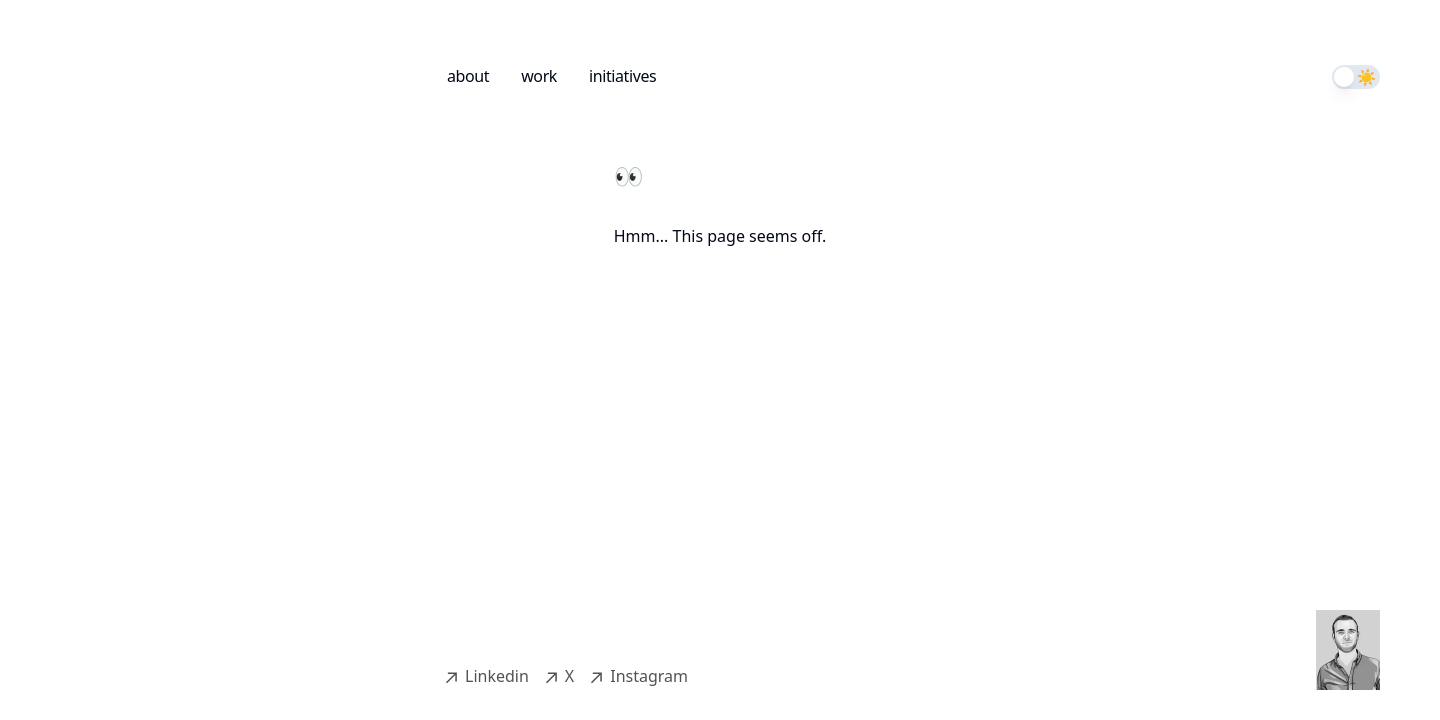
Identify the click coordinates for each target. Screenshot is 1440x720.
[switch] (1356, 77)
